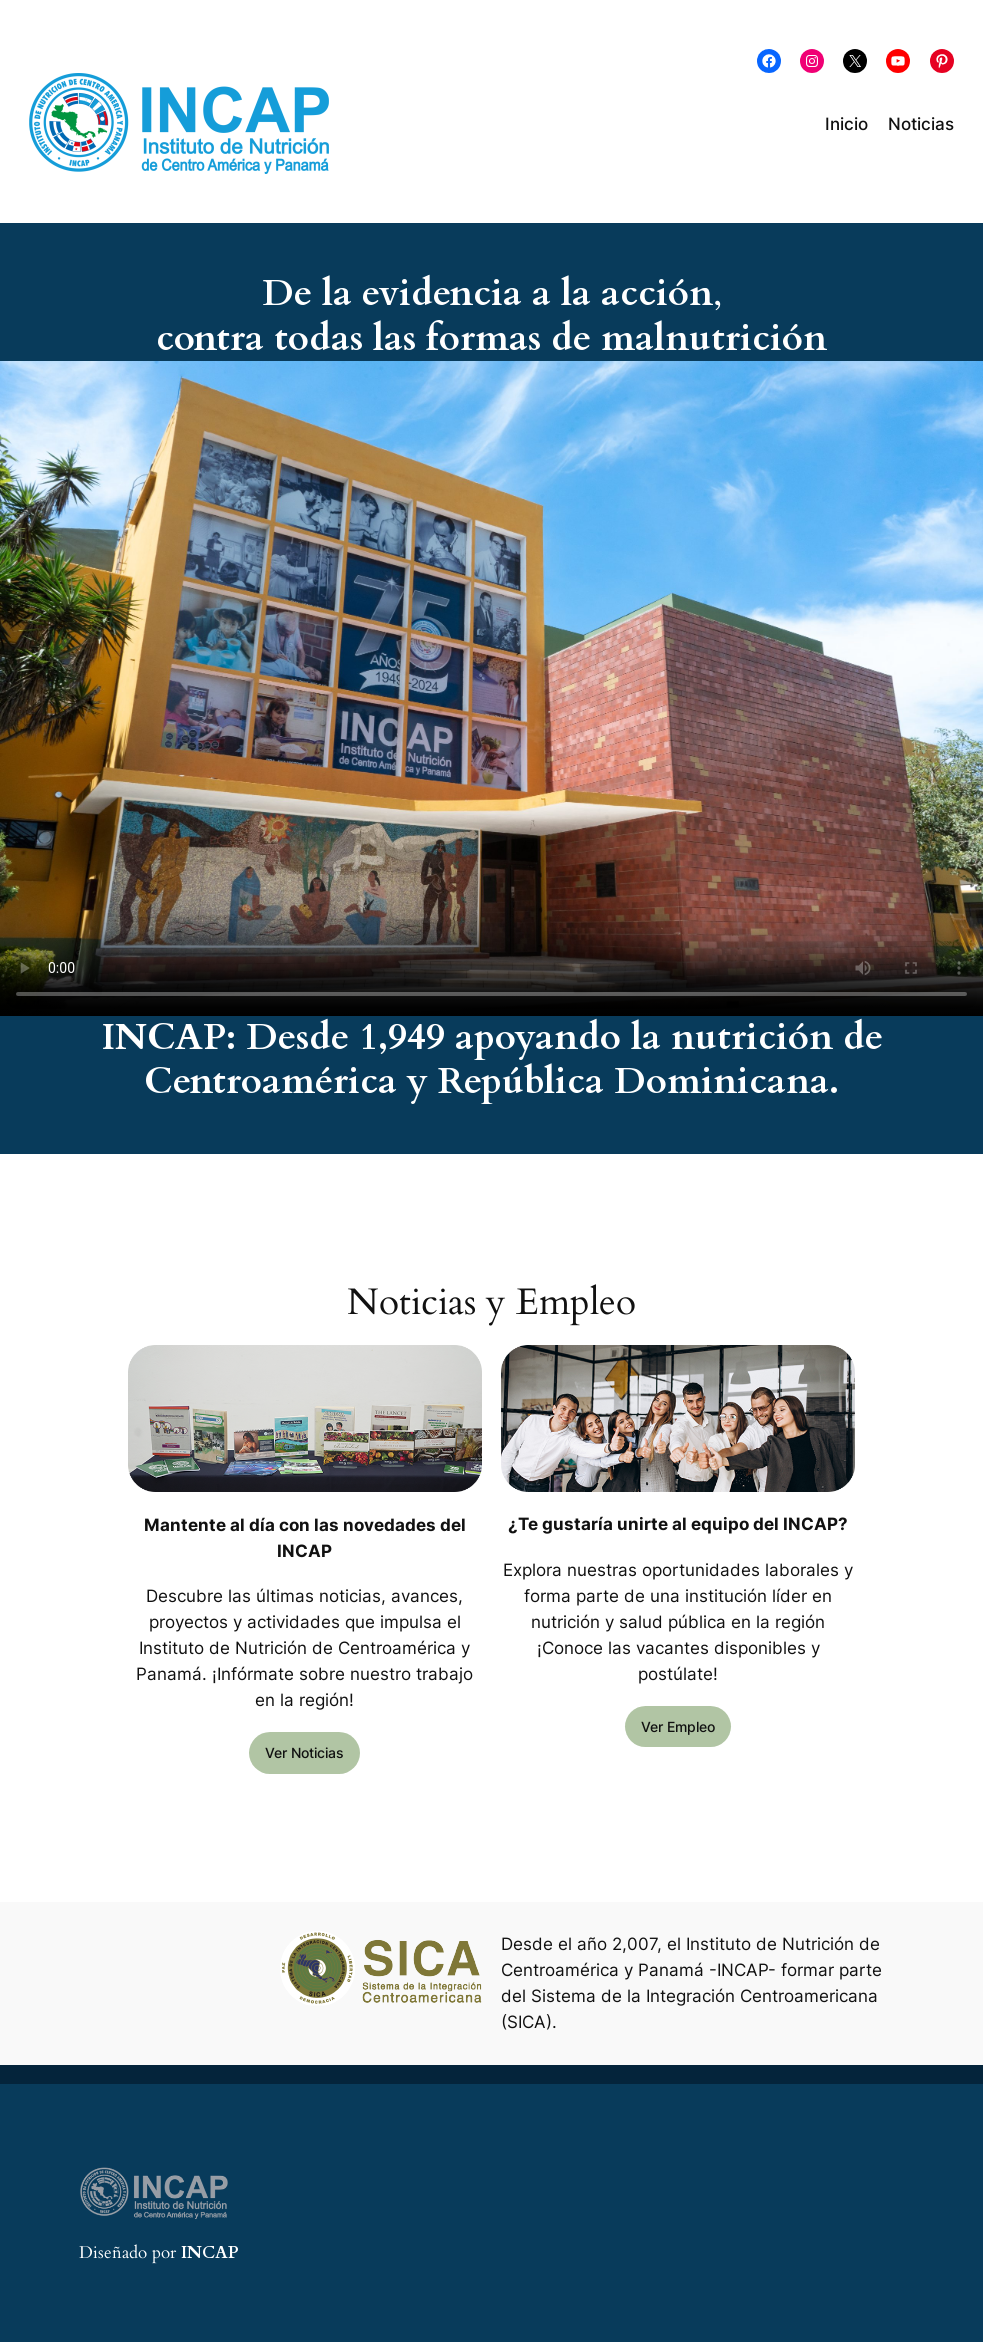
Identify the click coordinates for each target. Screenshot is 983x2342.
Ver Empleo (678, 1726)
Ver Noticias (304, 1752)
